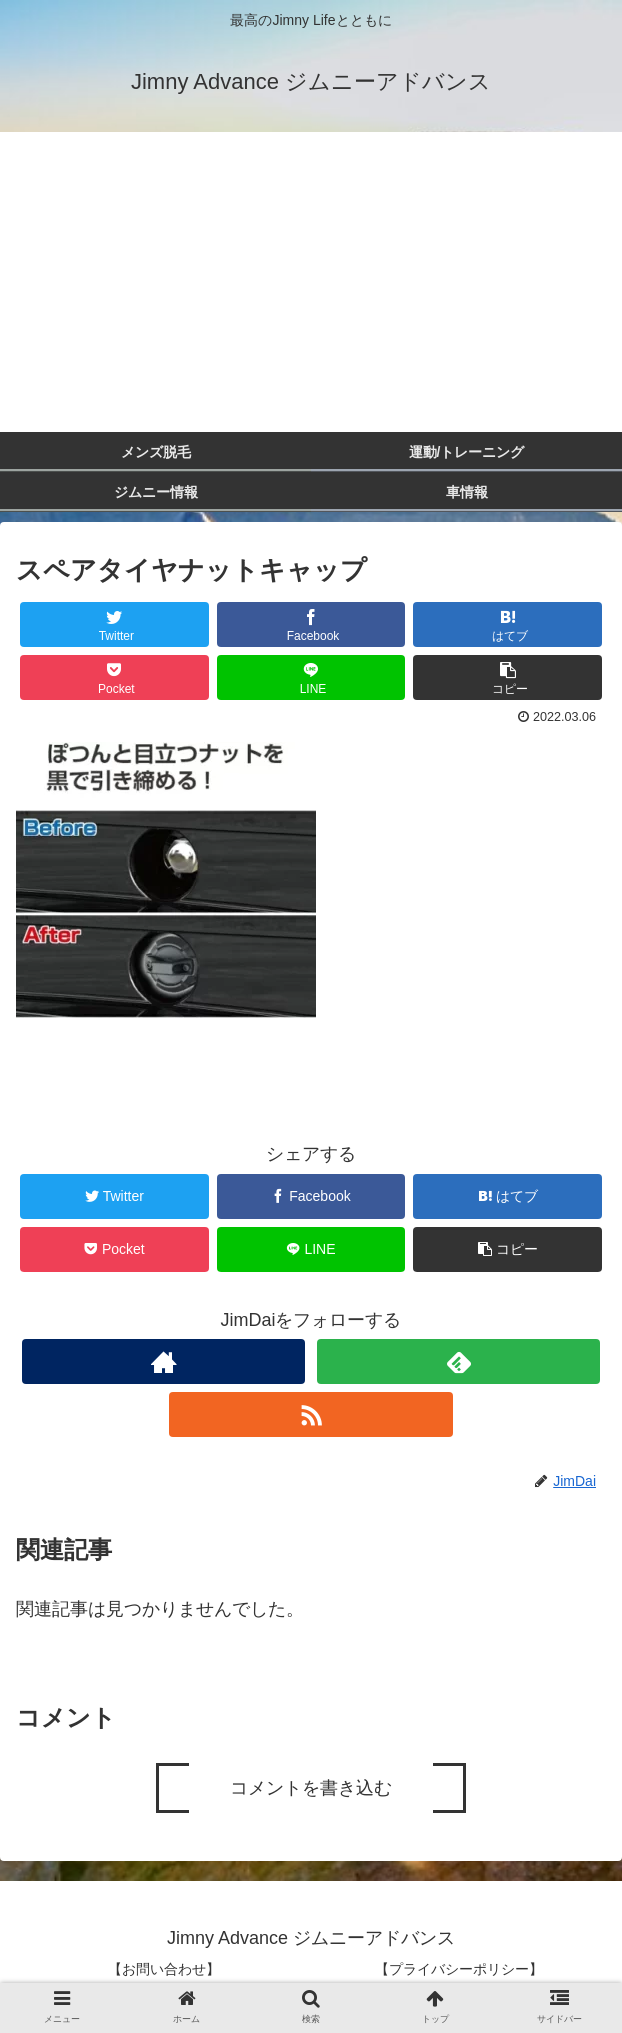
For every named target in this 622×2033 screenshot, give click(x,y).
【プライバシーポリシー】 (459, 1969)
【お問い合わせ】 (164, 1969)
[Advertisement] (311, 282)
